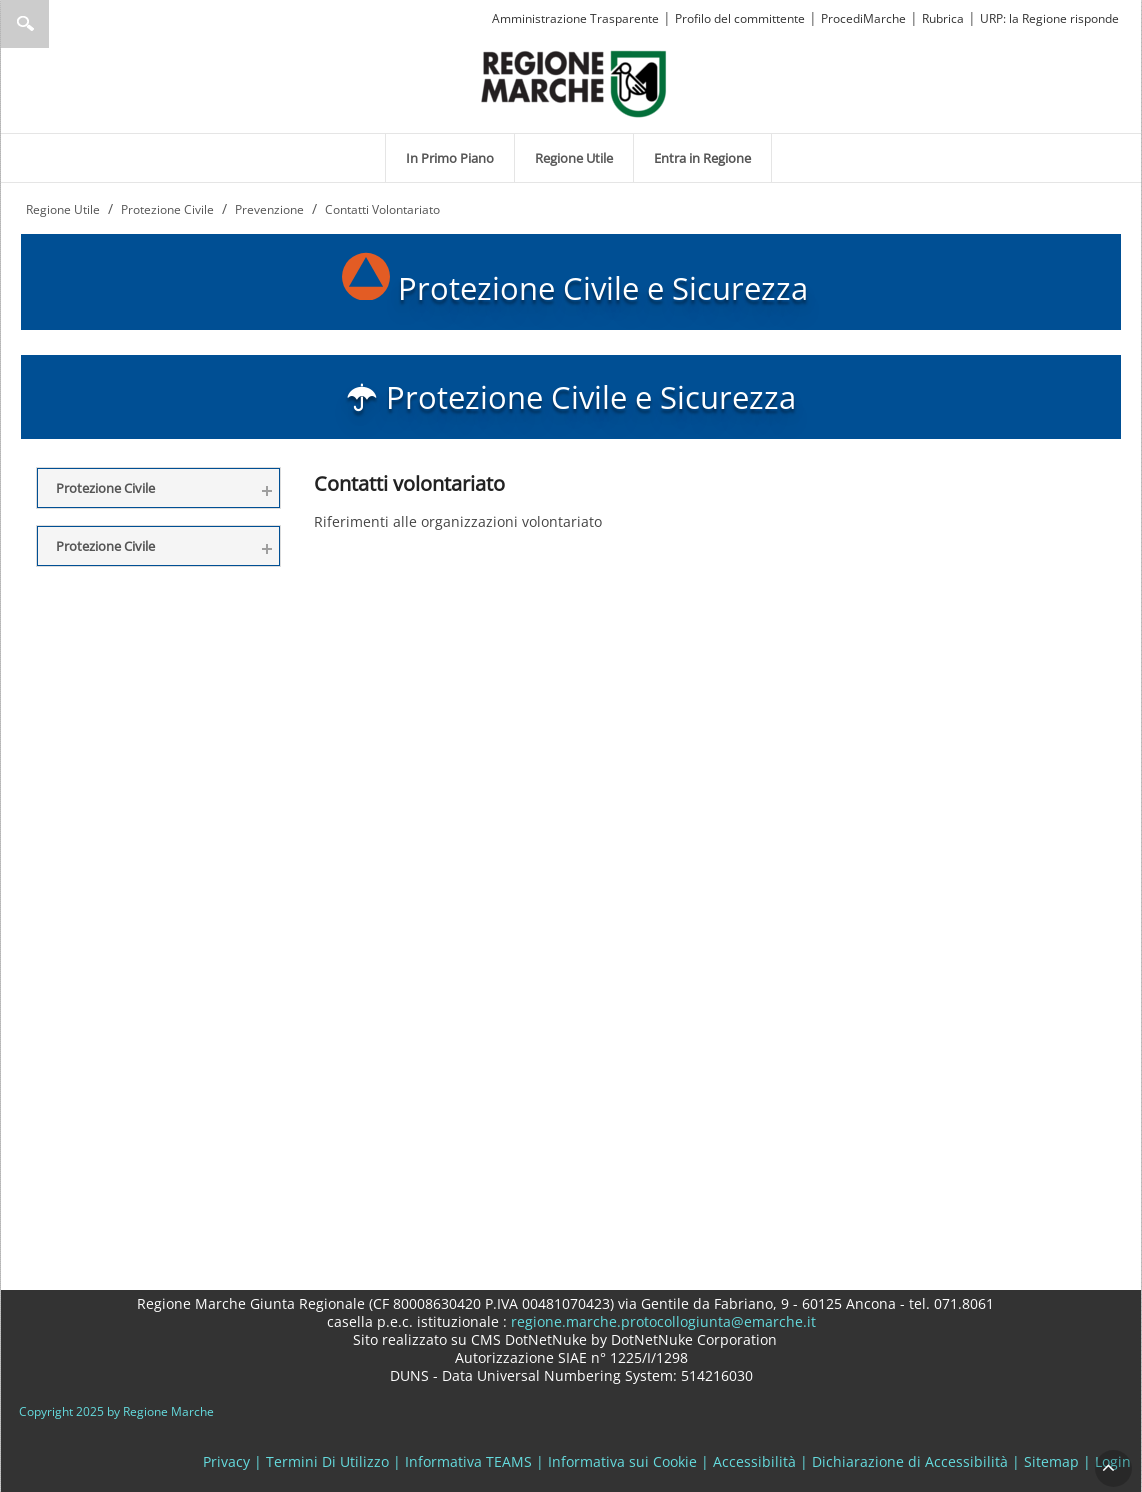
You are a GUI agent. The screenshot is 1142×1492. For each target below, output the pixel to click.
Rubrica (943, 18)
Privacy (226, 1461)
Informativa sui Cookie (622, 1461)
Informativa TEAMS (468, 1461)
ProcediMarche (863, 18)
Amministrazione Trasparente (575, 18)
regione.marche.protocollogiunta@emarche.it (661, 1321)
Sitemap (1051, 1461)
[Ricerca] (63, 24)
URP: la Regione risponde (1049, 18)
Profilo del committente (740, 18)
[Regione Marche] (574, 82)
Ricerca (25, 24)
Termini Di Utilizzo (327, 1461)
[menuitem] (450, 158)
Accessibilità (754, 1461)
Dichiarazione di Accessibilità (910, 1461)
